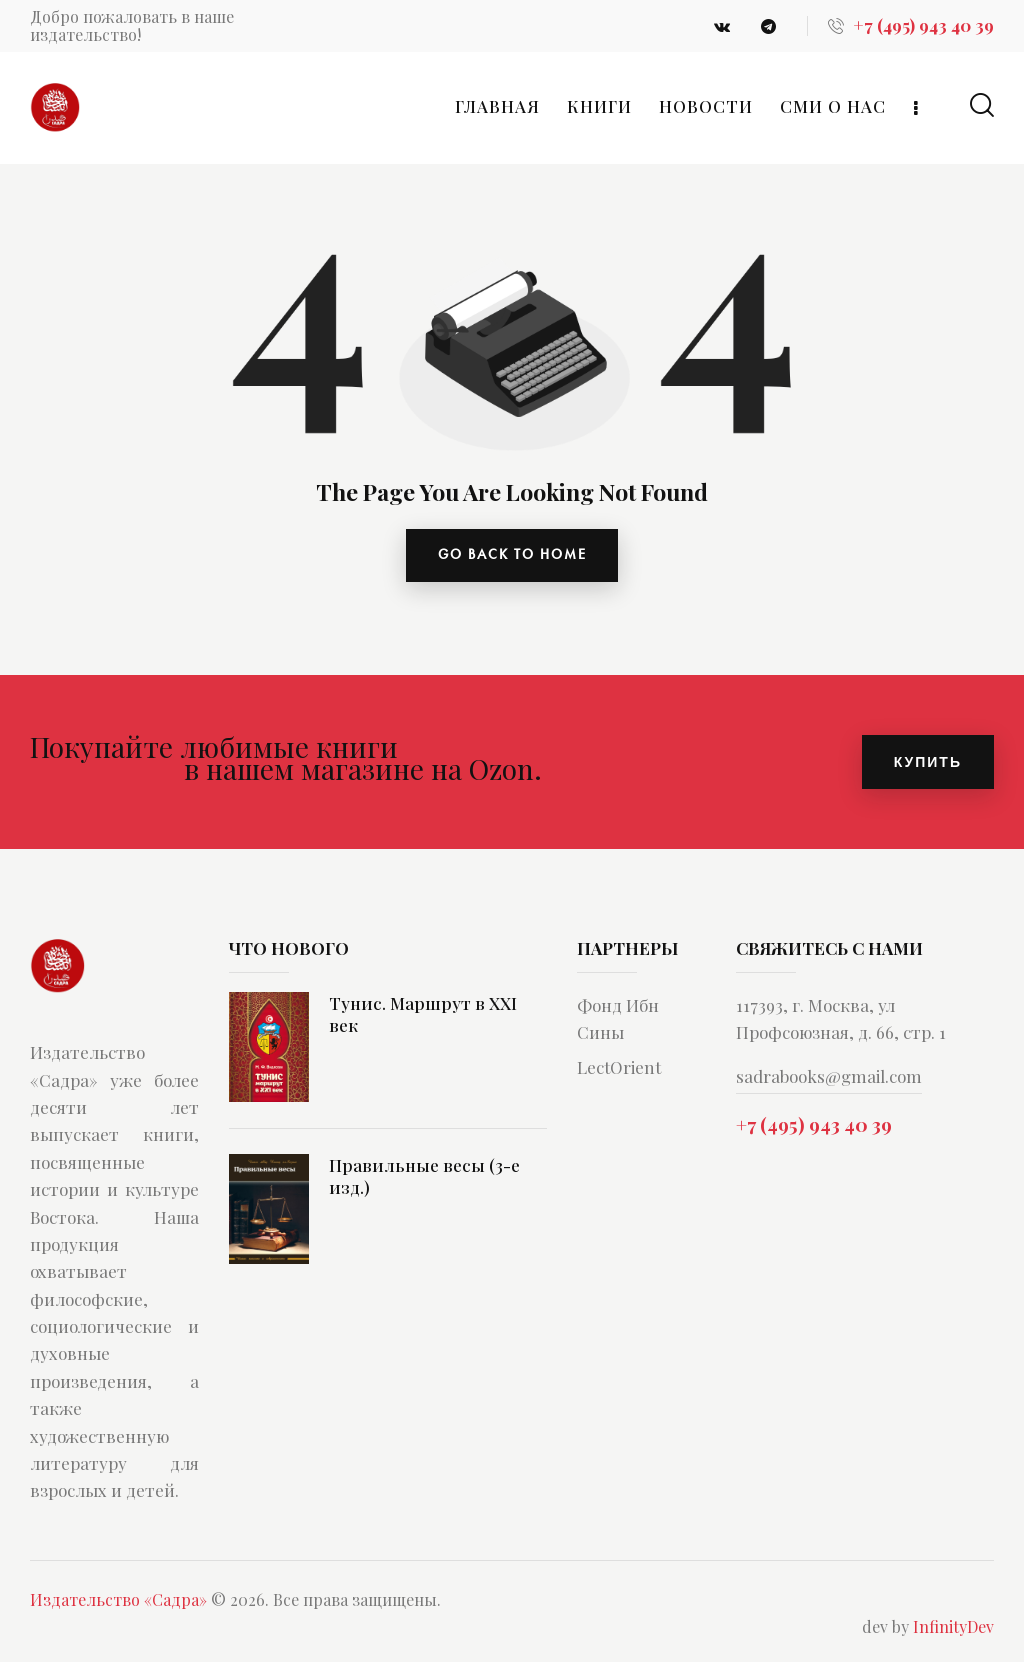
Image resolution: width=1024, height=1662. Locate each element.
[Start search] (982, 105)
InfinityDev (953, 1627)
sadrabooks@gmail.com (829, 1078)
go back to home (512, 556)
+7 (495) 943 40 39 (814, 1125)
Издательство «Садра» (118, 1600)
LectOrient (619, 1069)
